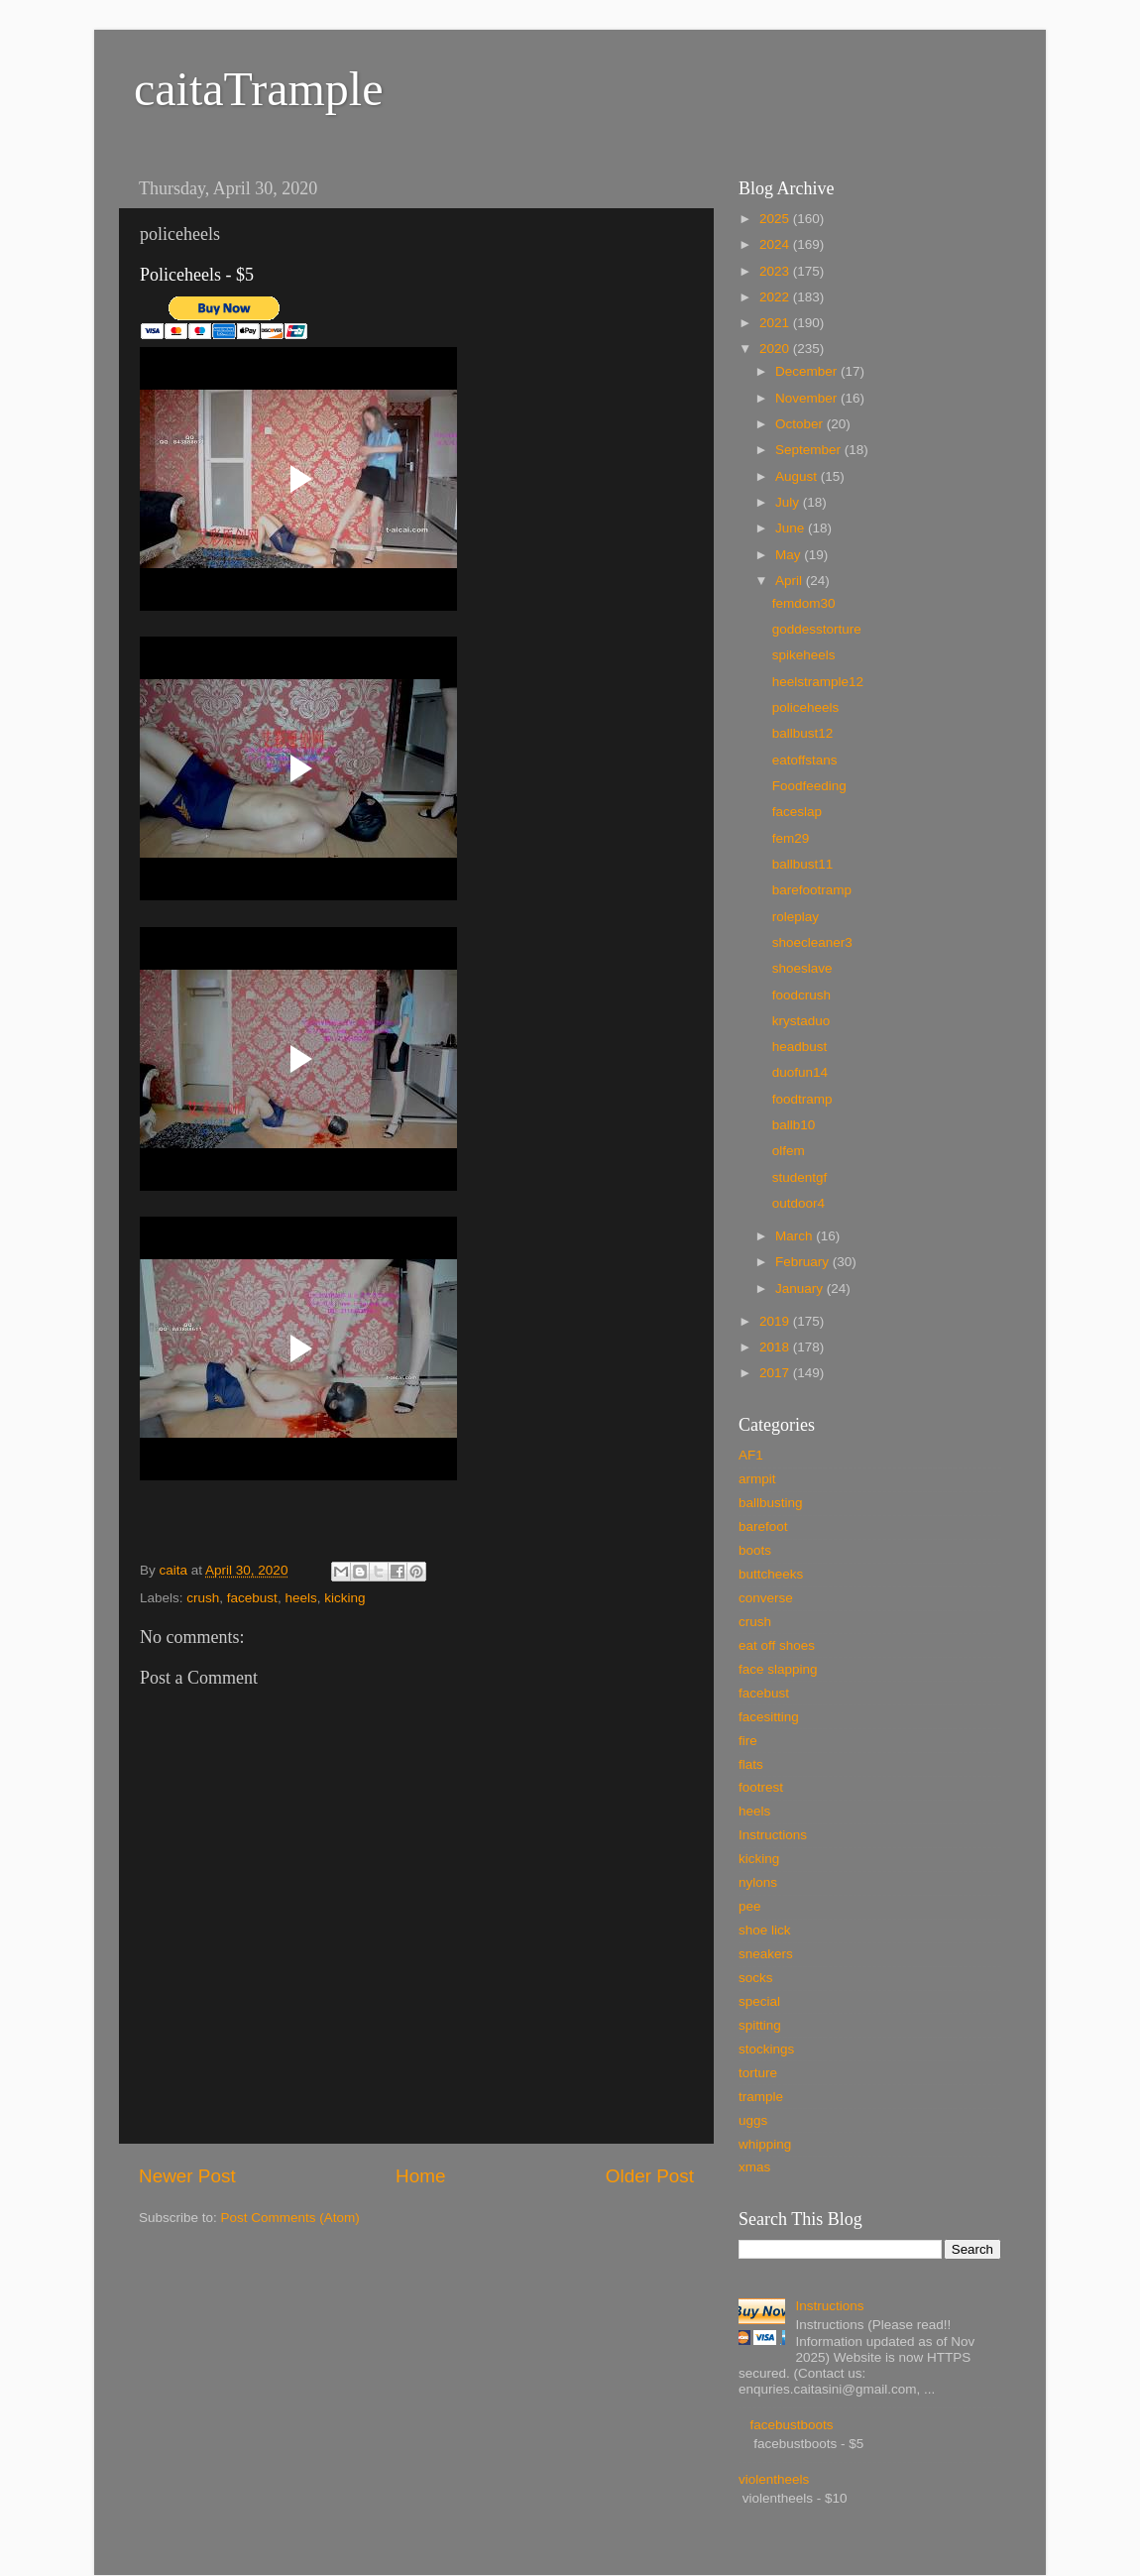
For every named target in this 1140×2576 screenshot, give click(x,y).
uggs (753, 2120)
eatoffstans (805, 760)
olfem (788, 1150)
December (808, 371)
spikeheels (804, 654)
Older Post (650, 2176)
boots (755, 1550)
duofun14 (800, 1072)
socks (756, 1977)
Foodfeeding (809, 785)
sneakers (766, 1953)
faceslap (797, 811)
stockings (766, 2049)
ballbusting (771, 1502)
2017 (776, 1372)
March (795, 1236)
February (804, 1261)
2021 (776, 322)
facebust (252, 1597)
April (790, 580)
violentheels (774, 2479)
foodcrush (801, 995)
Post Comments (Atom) (290, 2217)
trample (761, 2096)
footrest (761, 1787)
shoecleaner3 (812, 942)
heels (300, 1597)
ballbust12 (803, 733)
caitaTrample (258, 88)
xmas (754, 2167)
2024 (776, 244)
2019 (776, 1321)
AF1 (751, 1455)
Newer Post (187, 2176)
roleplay (795, 916)
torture (758, 2072)
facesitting (769, 1716)
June (791, 528)
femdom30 (804, 603)
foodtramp (802, 1099)
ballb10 (794, 1124)
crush (202, 1597)
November (808, 398)
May (789, 554)
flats (751, 1764)
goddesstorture (816, 629)
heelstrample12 (817, 681)
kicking (344, 1597)
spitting (760, 2025)
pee (750, 1906)
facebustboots (791, 2424)
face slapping (778, 1669)
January (801, 1288)
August (798, 476)
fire (748, 1740)
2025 (776, 218)
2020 (776, 348)
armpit (757, 1478)
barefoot (763, 1526)
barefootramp (812, 889)
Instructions (773, 1834)
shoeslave (802, 968)
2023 (776, 271)
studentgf (800, 1177)
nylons (758, 1882)
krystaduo (801, 1020)
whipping (765, 2144)
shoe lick (765, 1930)
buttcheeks (771, 1574)
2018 (776, 1347)
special (759, 2001)
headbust (800, 1046)
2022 (776, 297)
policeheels (806, 707)
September (810, 449)
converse (766, 1597)
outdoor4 (798, 1203)
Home (420, 2176)
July (789, 502)
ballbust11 (803, 864)
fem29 (791, 838)
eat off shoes (777, 1645)
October (801, 423)
